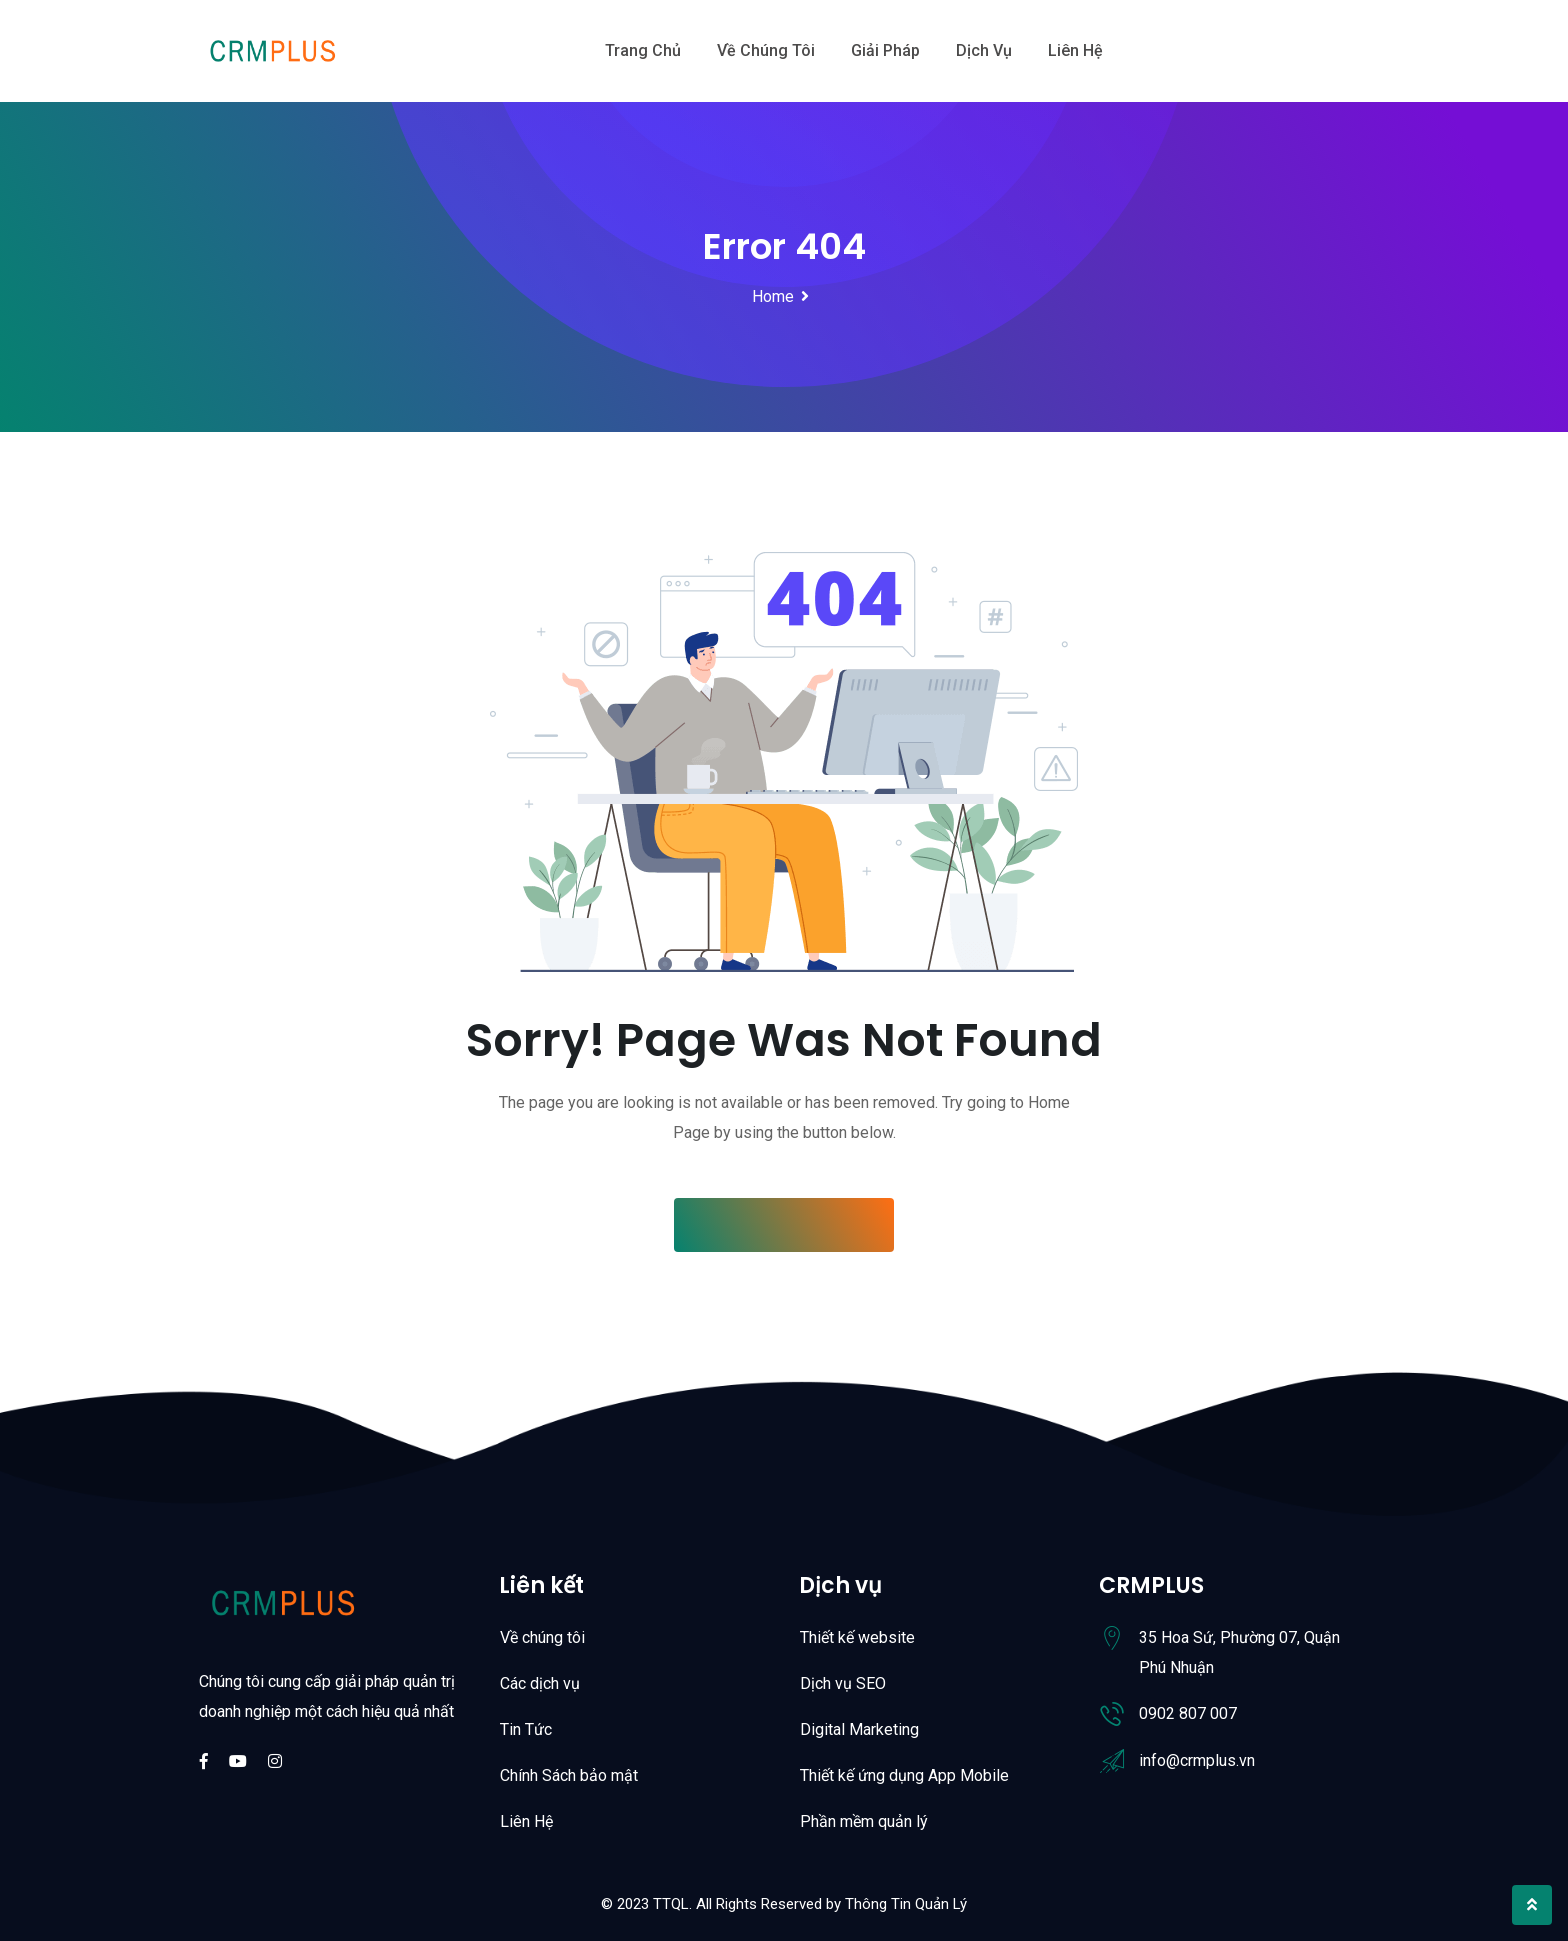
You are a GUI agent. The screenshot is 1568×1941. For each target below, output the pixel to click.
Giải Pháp (885, 50)
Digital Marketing (859, 1729)
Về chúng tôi (766, 50)
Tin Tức (526, 1729)
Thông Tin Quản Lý (906, 1904)
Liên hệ (1075, 50)
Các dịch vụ (540, 1683)
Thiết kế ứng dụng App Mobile (904, 1775)
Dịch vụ (984, 50)
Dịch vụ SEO (843, 1683)
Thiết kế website (857, 1637)
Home (773, 296)
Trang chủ (643, 50)
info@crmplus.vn (1197, 1760)
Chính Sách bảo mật (569, 1775)
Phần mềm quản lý (864, 1821)
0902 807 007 (1188, 1713)
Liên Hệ (526, 1821)
